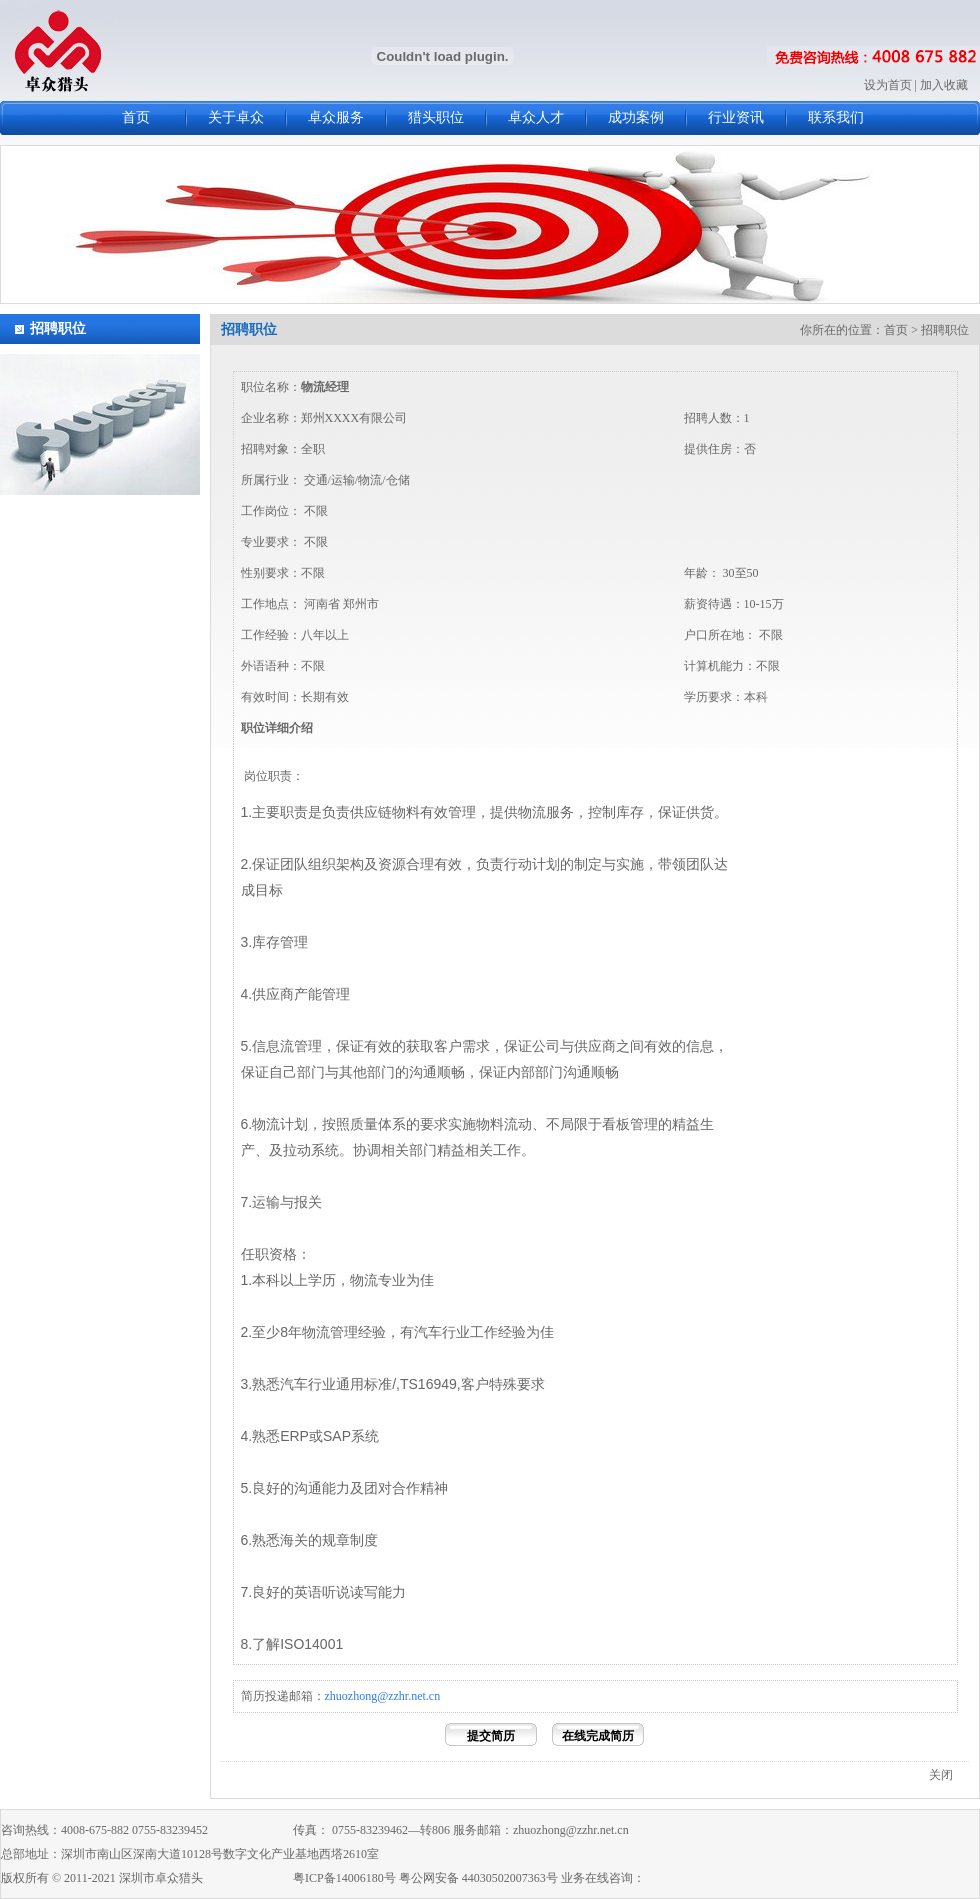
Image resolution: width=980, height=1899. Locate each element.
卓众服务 (336, 117)
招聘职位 (58, 328)
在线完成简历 (598, 1736)
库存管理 (280, 942)
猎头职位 (436, 117)
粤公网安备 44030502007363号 (478, 1878)
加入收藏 (944, 85)
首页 (136, 117)
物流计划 (280, 1124)
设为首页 (888, 85)
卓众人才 (536, 117)
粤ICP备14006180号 (344, 1878)
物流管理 (330, 1332)
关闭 (941, 1775)
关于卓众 (236, 117)
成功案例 (636, 117)
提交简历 (491, 1736)
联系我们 (836, 117)
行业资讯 (736, 117)
